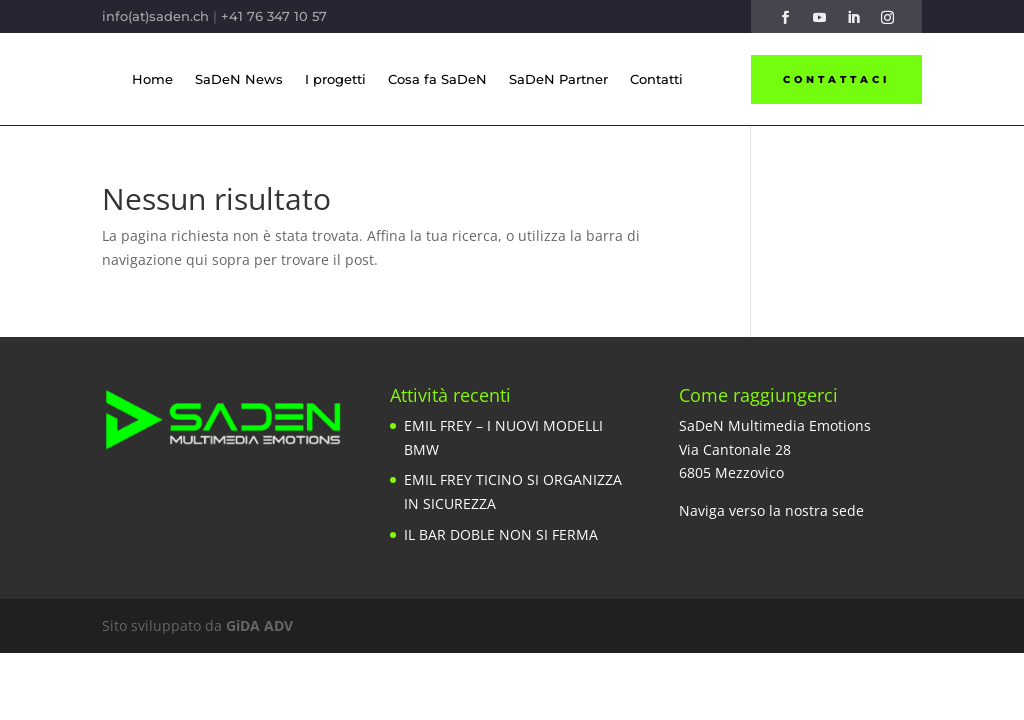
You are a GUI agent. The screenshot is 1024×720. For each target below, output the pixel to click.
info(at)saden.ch (155, 16)
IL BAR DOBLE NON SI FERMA (501, 534)
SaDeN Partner (558, 79)
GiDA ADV (259, 625)
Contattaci (836, 79)
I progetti (335, 79)
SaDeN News (239, 79)
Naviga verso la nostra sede (771, 510)
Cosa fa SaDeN (437, 79)
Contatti (656, 79)
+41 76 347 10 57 (274, 16)
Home (152, 79)
